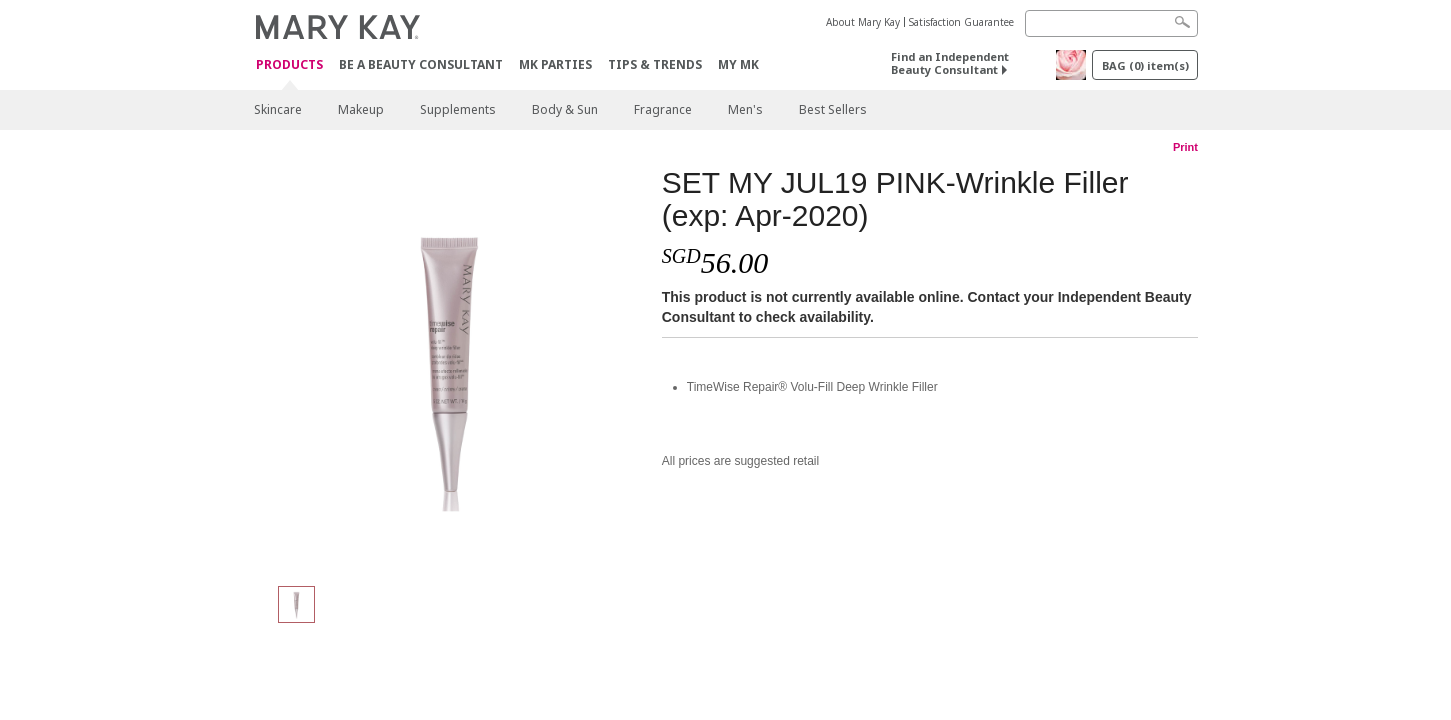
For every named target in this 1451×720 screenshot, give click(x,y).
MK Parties (555, 64)
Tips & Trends (655, 64)
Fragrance (663, 109)
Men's (745, 109)
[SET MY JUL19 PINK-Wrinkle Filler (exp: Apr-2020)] (450, 366)
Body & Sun (565, 109)
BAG (1145, 65)
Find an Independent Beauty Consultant (950, 63)
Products (289, 65)
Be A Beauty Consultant (421, 64)
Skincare (278, 109)
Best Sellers (833, 109)
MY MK (738, 64)
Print (1185, 147)
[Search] (1111, 23)
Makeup (361, 109)
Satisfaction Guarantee (961, 22)
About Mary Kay (863, 22)
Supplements (458, 109)
